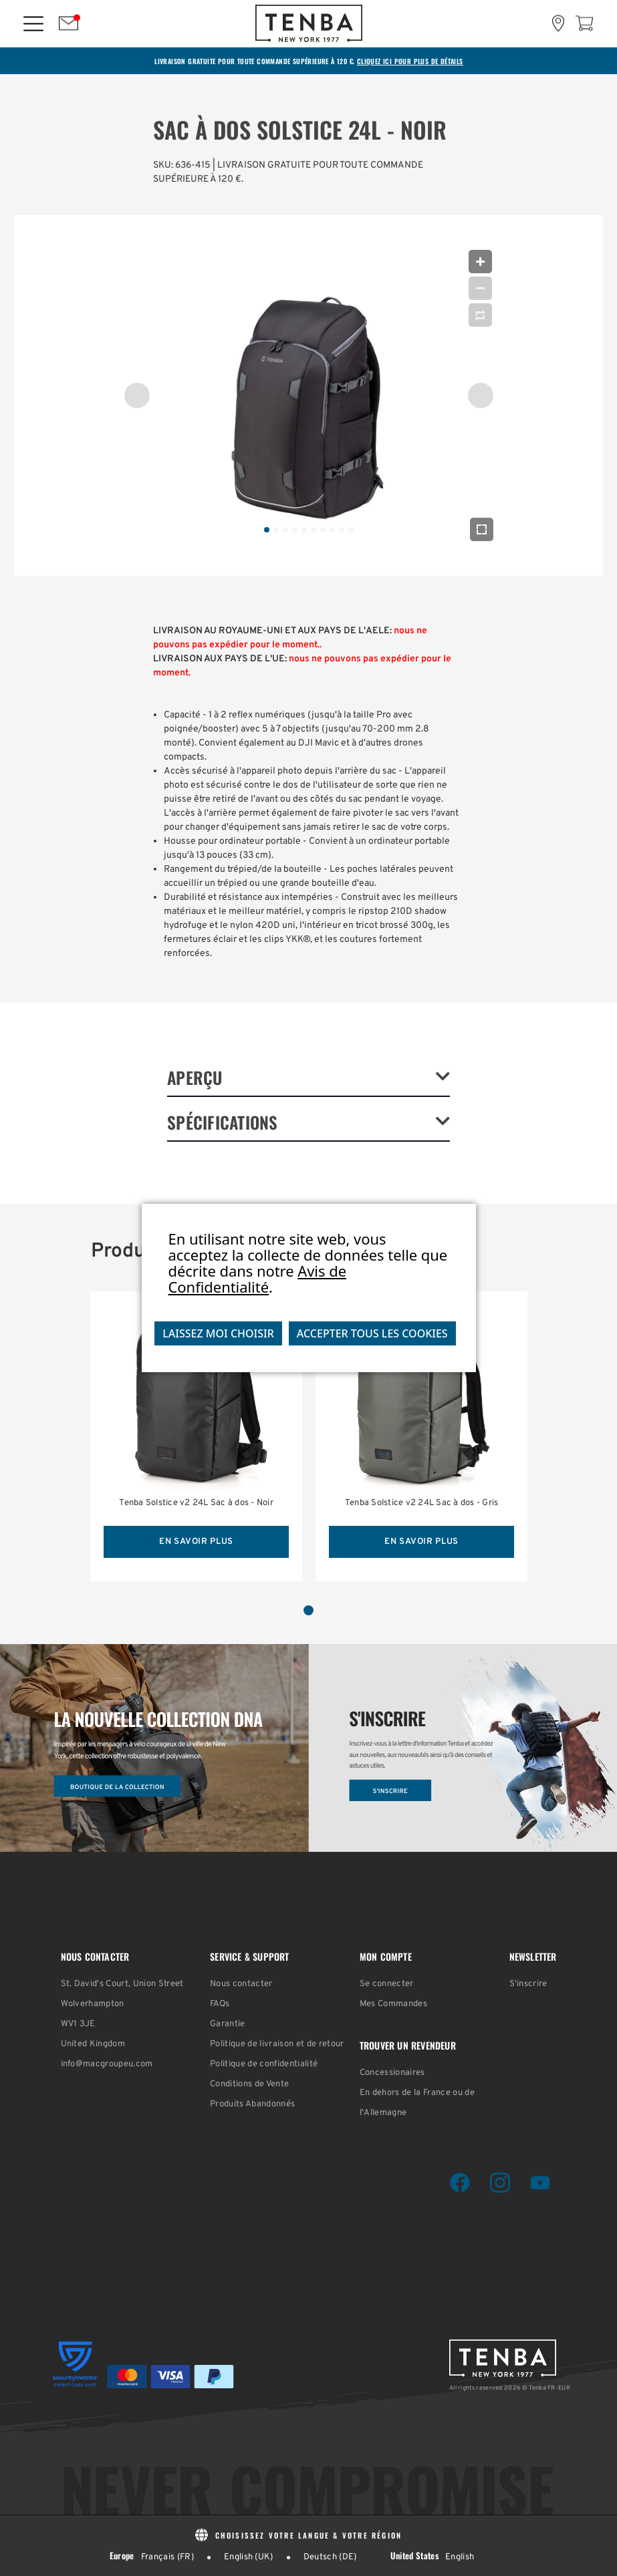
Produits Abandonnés (252, 2104)
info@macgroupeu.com (107, 2064)
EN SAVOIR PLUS (196, 1542)
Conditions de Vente (249, 2084)
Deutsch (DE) (330, 2557)
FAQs (219, 2004)
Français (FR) (167, 2557)
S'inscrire (528, 1984)
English (459, 2557)
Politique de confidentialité (264, 2064)
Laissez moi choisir (218, 1333)
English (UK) (248, 2557)
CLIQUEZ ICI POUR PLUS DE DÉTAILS (410, 61)
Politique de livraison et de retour (277, 2044)
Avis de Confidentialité (257, 1279)
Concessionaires (392, 2073)
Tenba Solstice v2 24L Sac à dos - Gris (422, 1503)
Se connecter (387, 1984)
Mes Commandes (393, 2004)
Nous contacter (241, 1984)
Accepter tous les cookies (372, 1333)
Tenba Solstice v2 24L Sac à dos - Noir (196, 1503)
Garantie (227, 2024)
